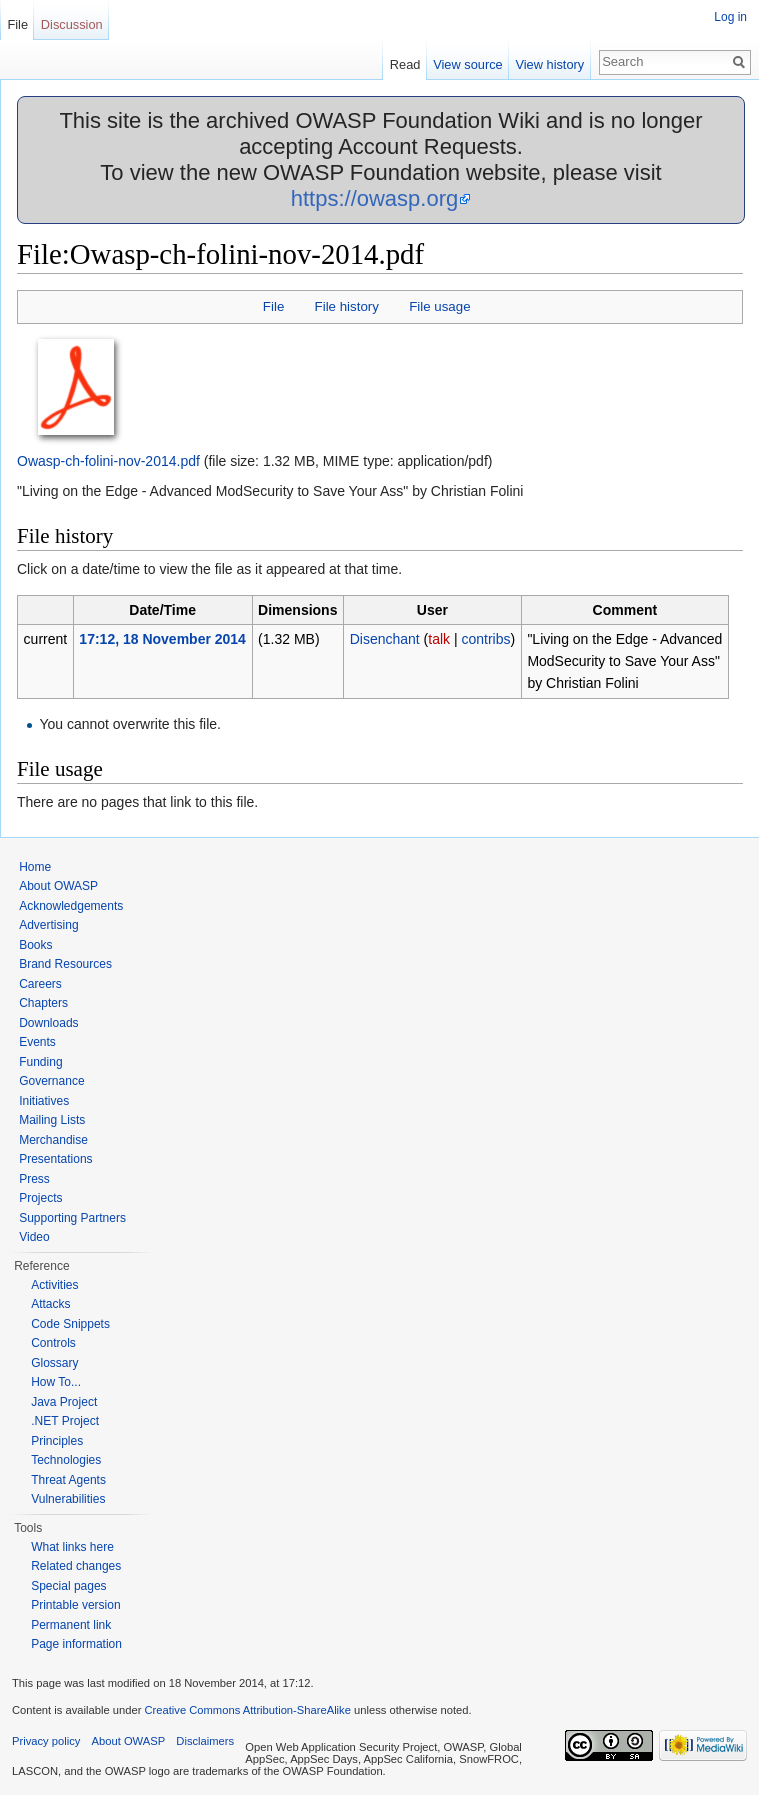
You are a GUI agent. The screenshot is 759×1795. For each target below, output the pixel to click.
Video (34, 1237)
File (273, 306)
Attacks (50, 1304)
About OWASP (58, 886)
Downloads (48, 1023)
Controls (53, 1343)
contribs (485, 639)
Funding (40, 1062)
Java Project (64, 1402)
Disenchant (385, 639)
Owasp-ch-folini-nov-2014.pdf (108, 461)
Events (37, 1042)
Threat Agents (68, 1480)
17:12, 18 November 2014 (162, 639)
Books (35, 945)
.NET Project (65, 1421)
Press (34, 1179)
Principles (57, 1441)
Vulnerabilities (68, 1499)
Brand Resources (65, 964)
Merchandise (53, 1140)
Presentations (55, 1159)
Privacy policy (46, 1741)
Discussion (72, 24)
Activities (54, 1285)
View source (467, 64)
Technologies (66, 1460)
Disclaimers (205, 1741)
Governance (51, 1081)
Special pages (68, 1586)
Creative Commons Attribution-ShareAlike (247, 1710)
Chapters (43, 1003)
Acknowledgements (71, 906)
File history (347, 306)
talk (439, 639)
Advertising (48, 925)
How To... (56, 1382)
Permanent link (71, 1625)
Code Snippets (70, 1324)
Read (405, 64)
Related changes (76, 1566)
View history (549, 64)
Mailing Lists (52, 1120)
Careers (40, 984)
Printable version (75, 1605)
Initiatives (44, 1101)
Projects (40, 1198)
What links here (72, 1547)
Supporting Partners (72, 1218)
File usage (439, 306)
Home (35, 867)
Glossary (54, 1363)
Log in (730, 17)
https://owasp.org (375, 198)
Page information (76, 1644)
